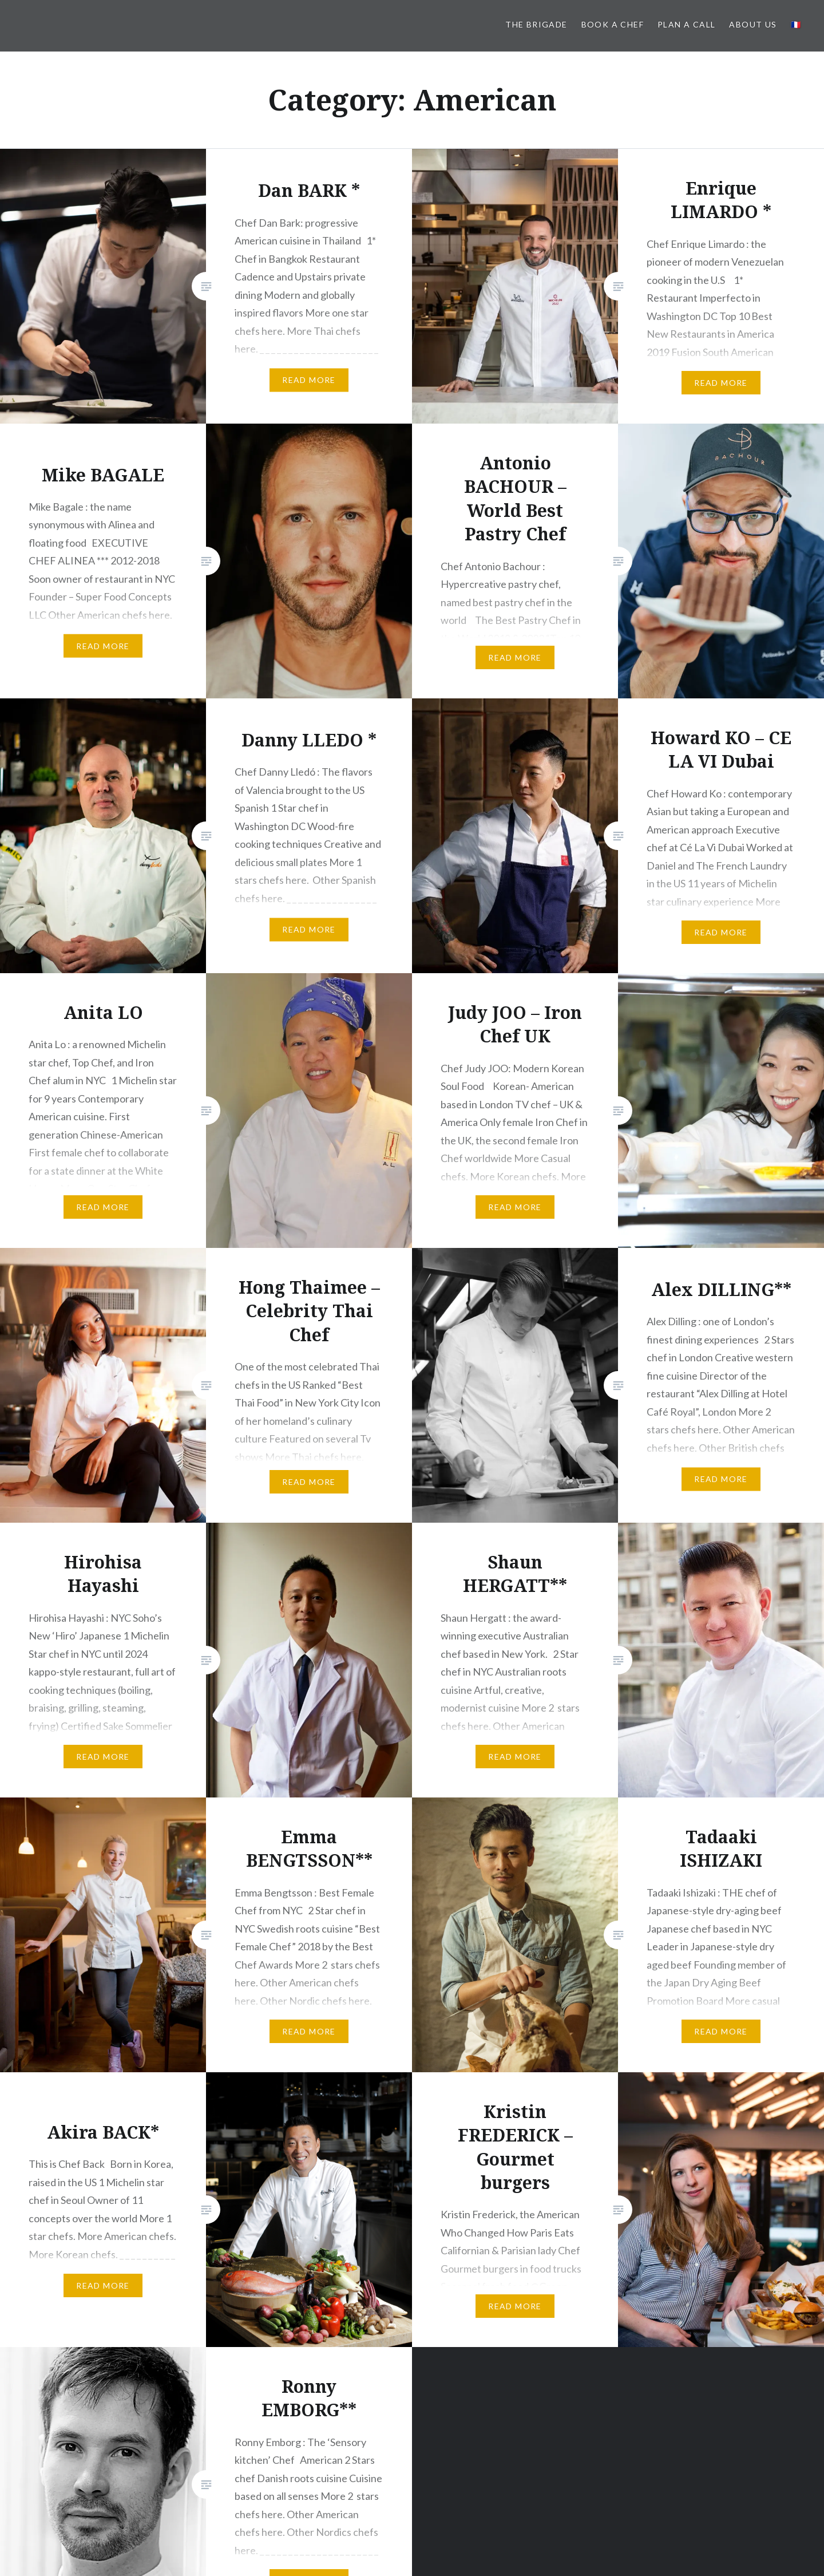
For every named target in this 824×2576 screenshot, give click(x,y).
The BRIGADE (536, 24)
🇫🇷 (796, 24)
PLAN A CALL (686, 24)
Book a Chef (612, 24)
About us (753, 24)
